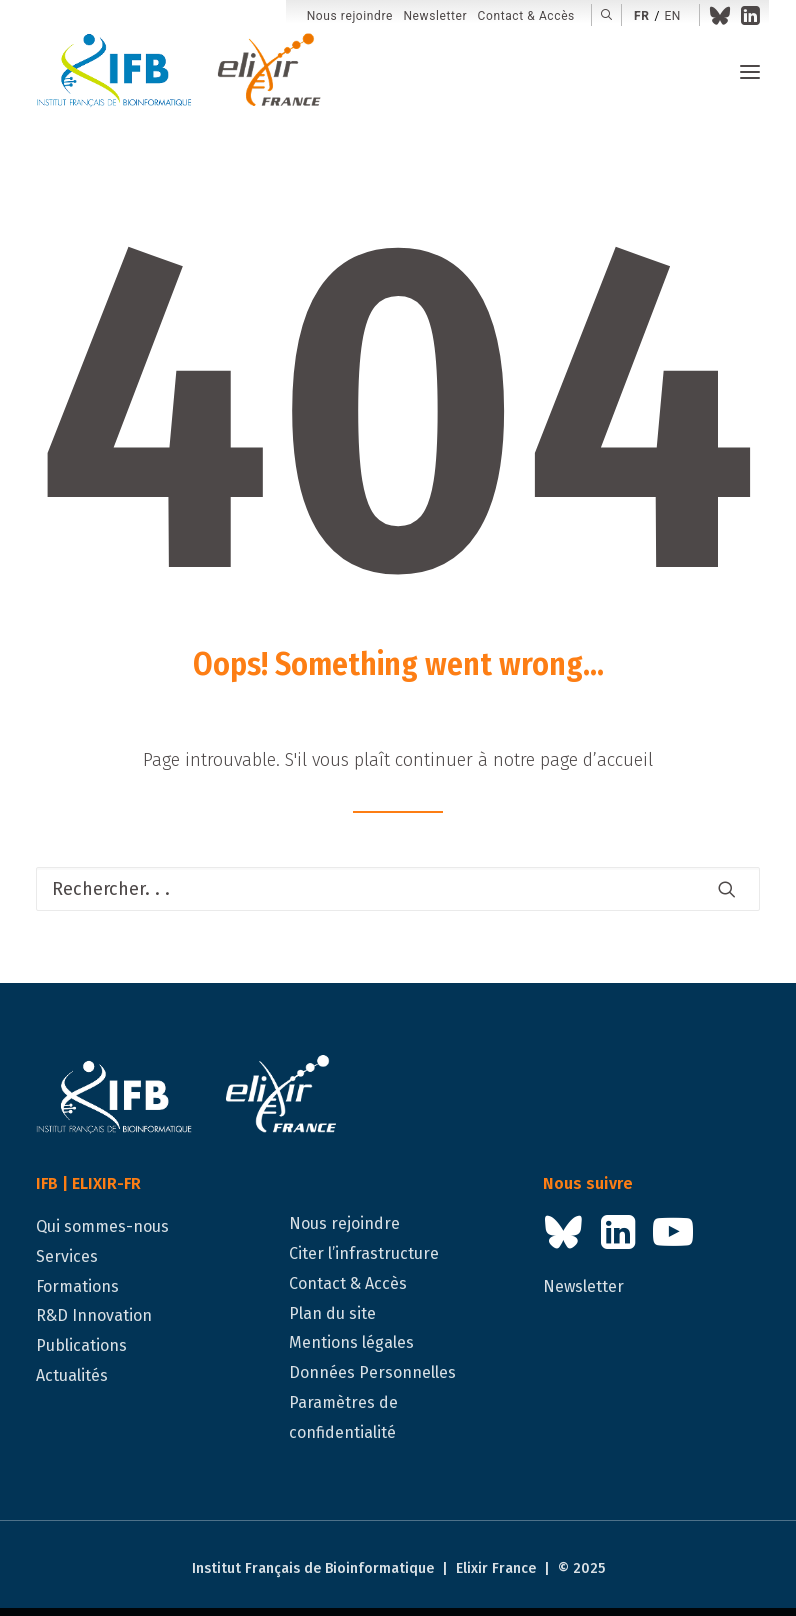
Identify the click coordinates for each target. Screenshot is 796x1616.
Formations (77, 1286)
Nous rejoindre (350, 16)
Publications (81, 1345)
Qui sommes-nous (102, 1226)
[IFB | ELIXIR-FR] (186, 72)
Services (67, 1256)
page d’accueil (596, 760)
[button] (606, 15)
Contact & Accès (526, 16)
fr (641, 16)
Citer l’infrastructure (364, 1253)
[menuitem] (350, 16)
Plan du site (332, 1313)
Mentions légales (351, 1342)
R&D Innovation (94, 1315)
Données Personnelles (372, 1372)
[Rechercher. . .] (398, 889)
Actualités (72, 1375)
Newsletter (435, 16)
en (672, 16)
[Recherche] (398, 889)
